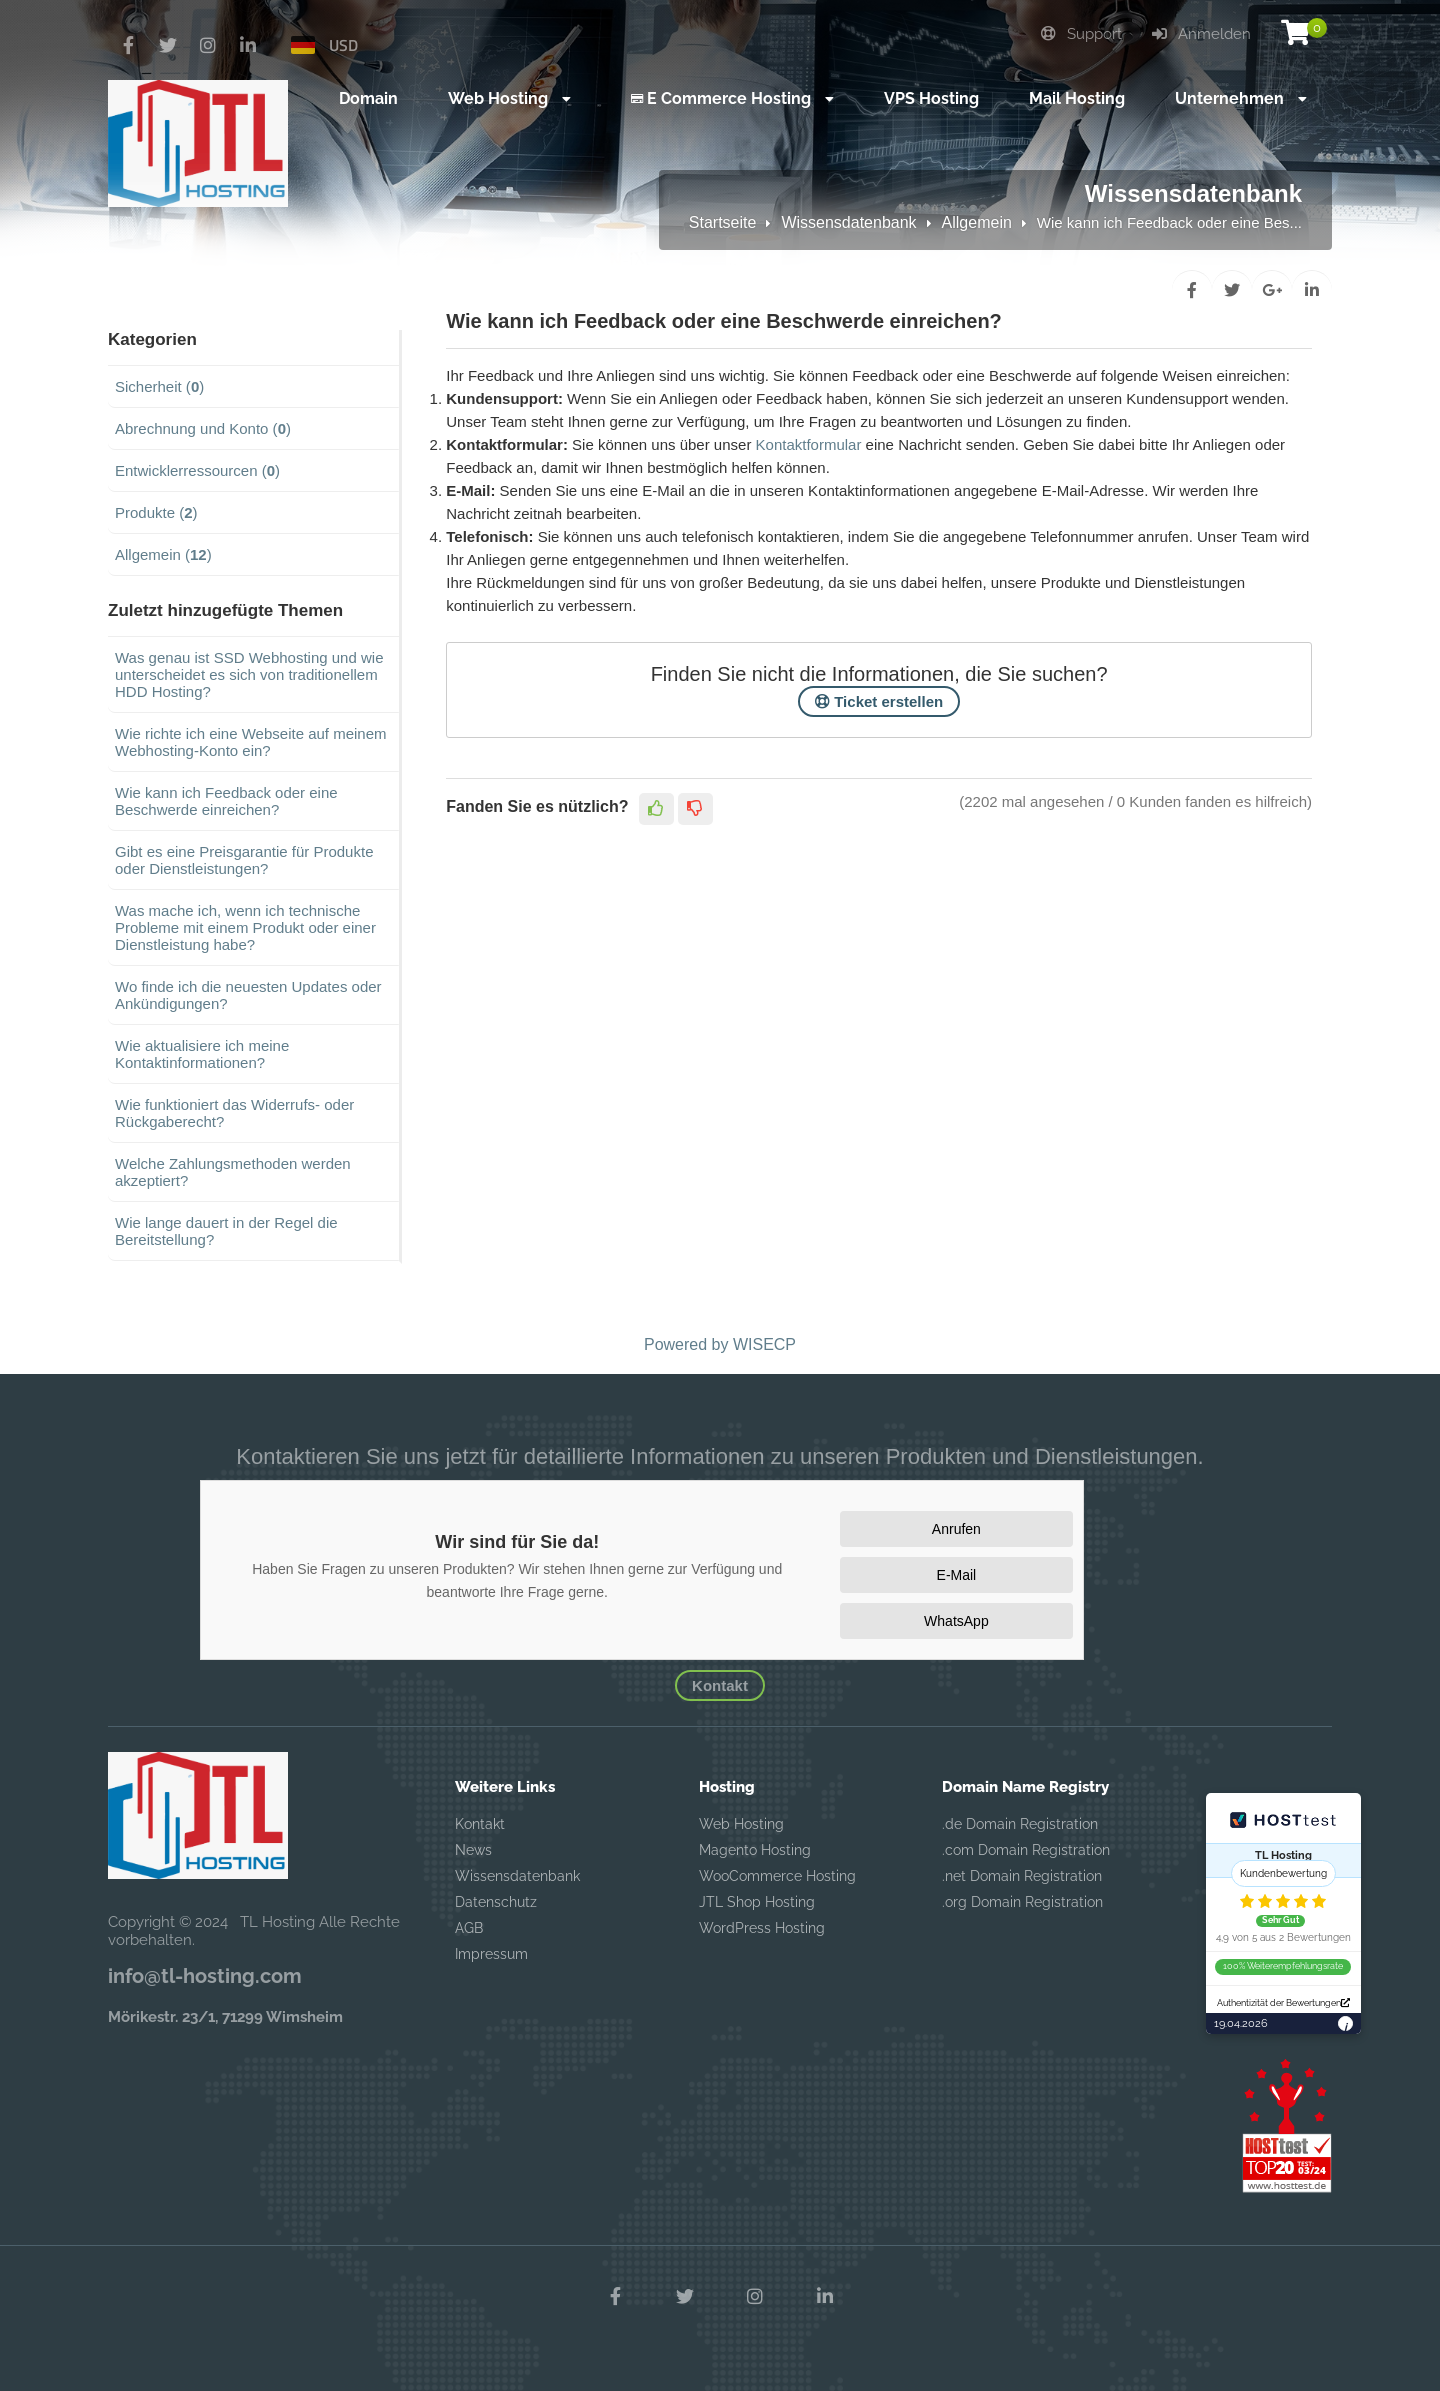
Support (1081, 34)
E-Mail (957, 1575)
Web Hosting (741, 1824)
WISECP (764, 1344)
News (473, 1850)
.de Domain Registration (1020, 1824)
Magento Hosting (755, 1850)
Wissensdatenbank (848, 222)
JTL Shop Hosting (757, 1902)
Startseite (723, 222)
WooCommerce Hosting (777, 1876)
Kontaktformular (809, 444)
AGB (469, 1928)
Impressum (491, 1954)
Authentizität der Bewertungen (1283, 2003)
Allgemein (977, 222)
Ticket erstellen (879, 701)
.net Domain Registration (1022, 1876)
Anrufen (956, 1529)
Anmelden (1201, 34)
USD (343, 45)
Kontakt (720, 1685)
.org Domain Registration (1022, 1902)
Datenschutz (496, 1902)
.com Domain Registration (1026, 1850)
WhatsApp (956, 1621)
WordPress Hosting (762, 1928)
